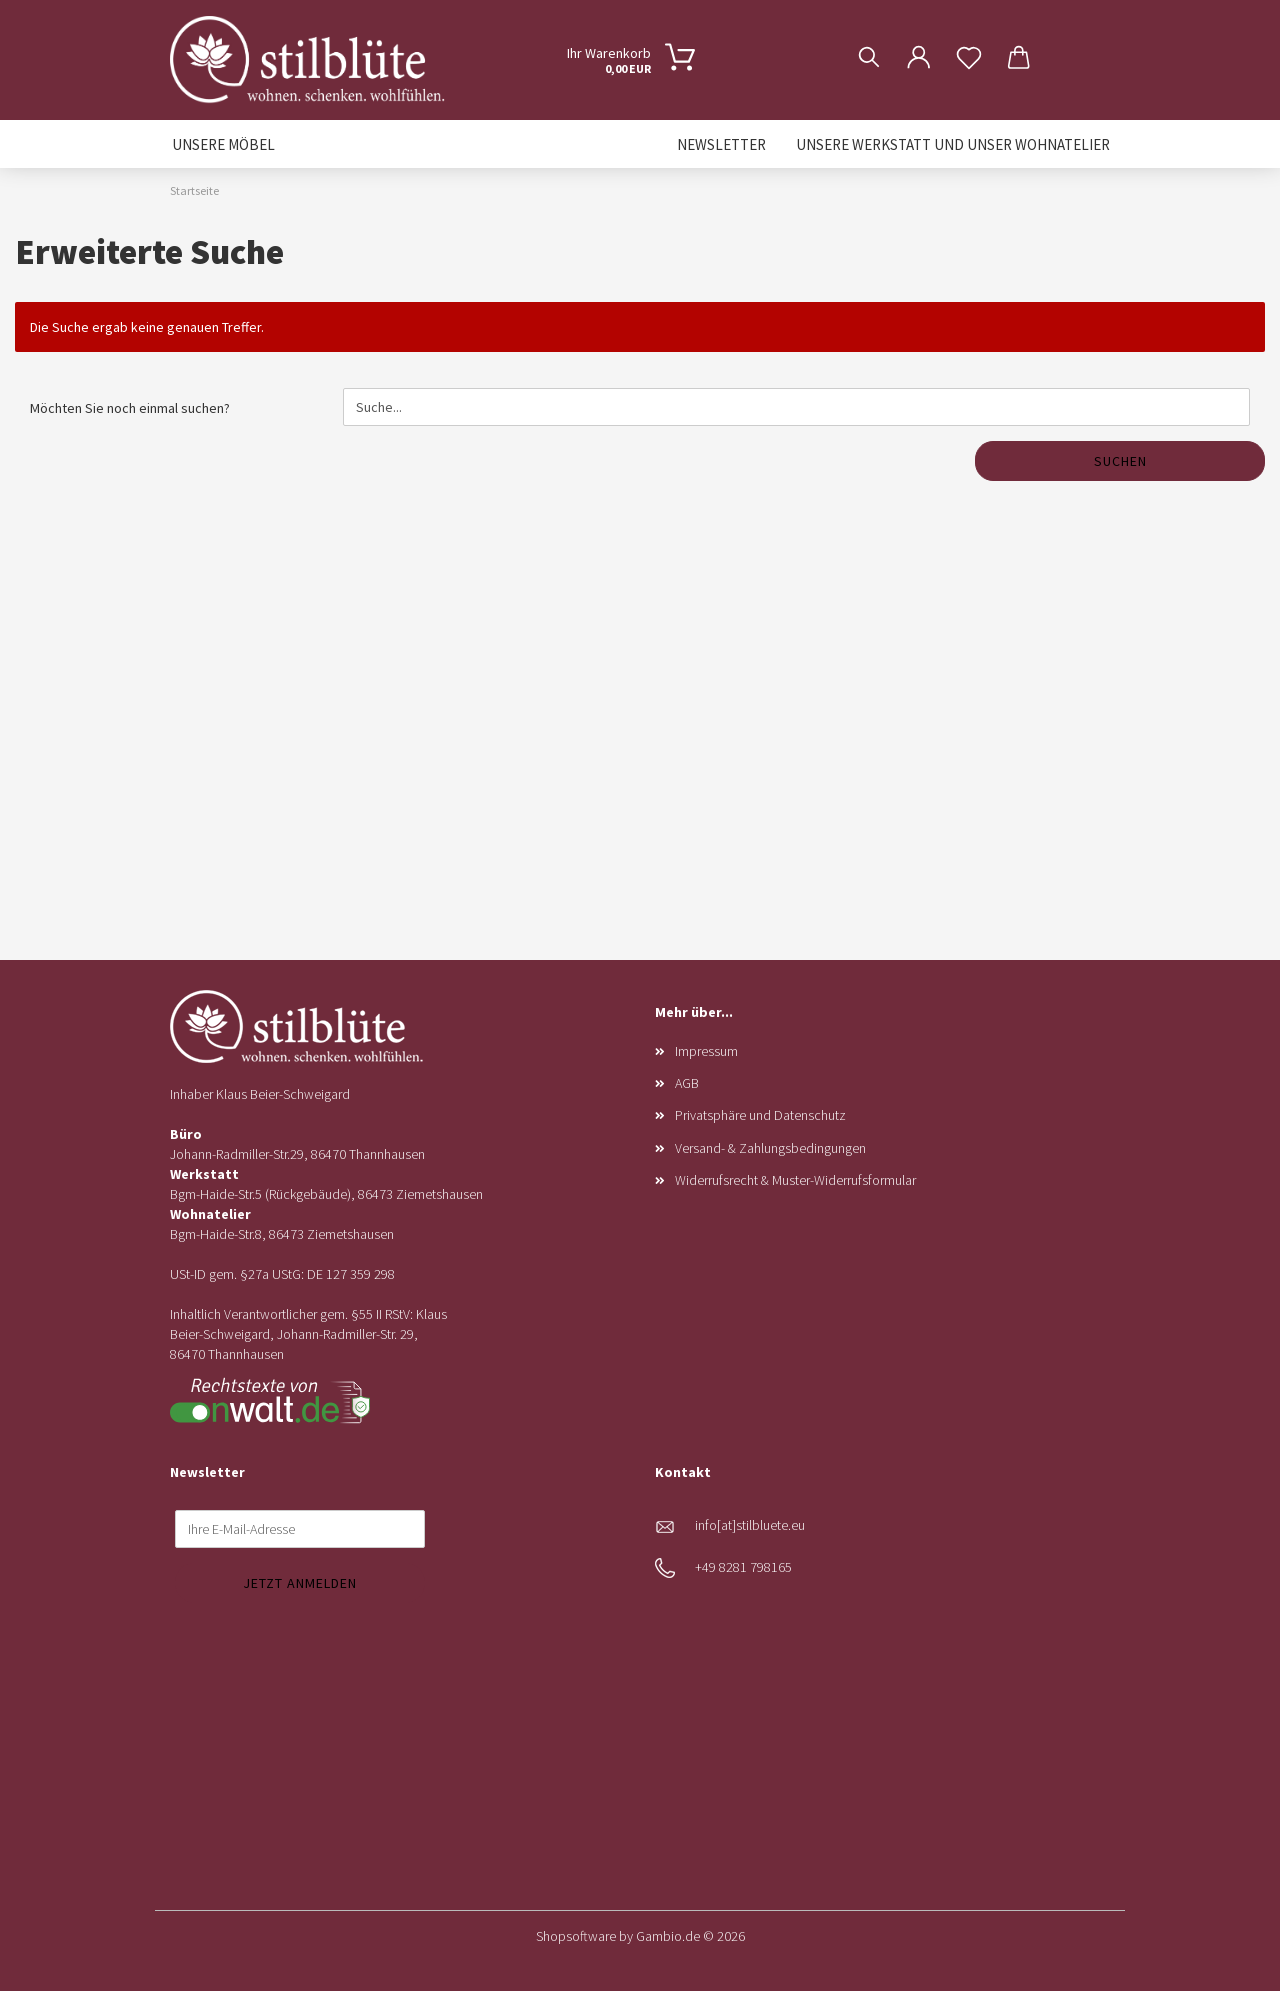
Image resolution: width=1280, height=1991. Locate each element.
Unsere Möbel (223, 144)
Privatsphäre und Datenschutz (760, 1115)
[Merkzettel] (969, 42)
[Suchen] (869, 42)
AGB (687, 1083)
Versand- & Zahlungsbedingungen (770, 1148)
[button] (919, 42)
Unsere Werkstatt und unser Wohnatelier (953, 144)
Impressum (706, 1051)
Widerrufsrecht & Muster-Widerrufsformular (795, 1180)
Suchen (1120, 461)
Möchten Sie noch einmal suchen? (130, 408)
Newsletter (721, 144)
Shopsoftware (576, 1936)
